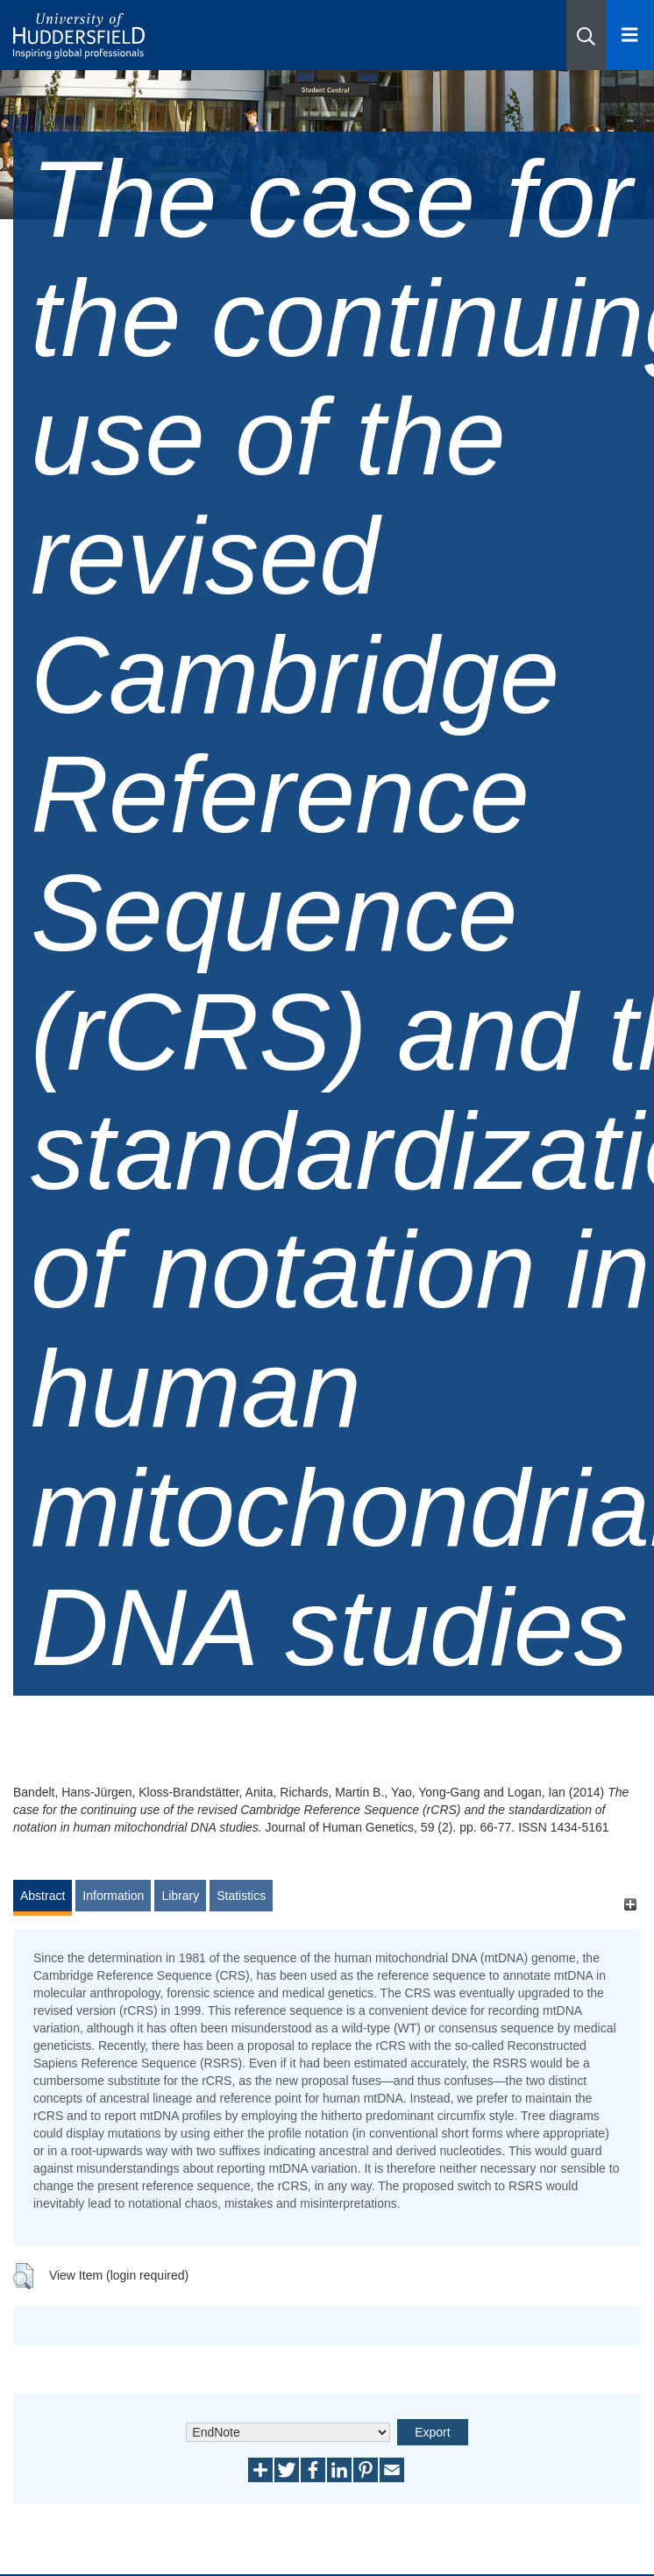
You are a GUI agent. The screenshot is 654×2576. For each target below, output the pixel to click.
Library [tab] (180, 1896)
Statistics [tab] (241, 1896)
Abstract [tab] (42, 1896)
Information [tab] (113, 1896)
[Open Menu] (630, 35)
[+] (629, 1904)
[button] (586, 35)
